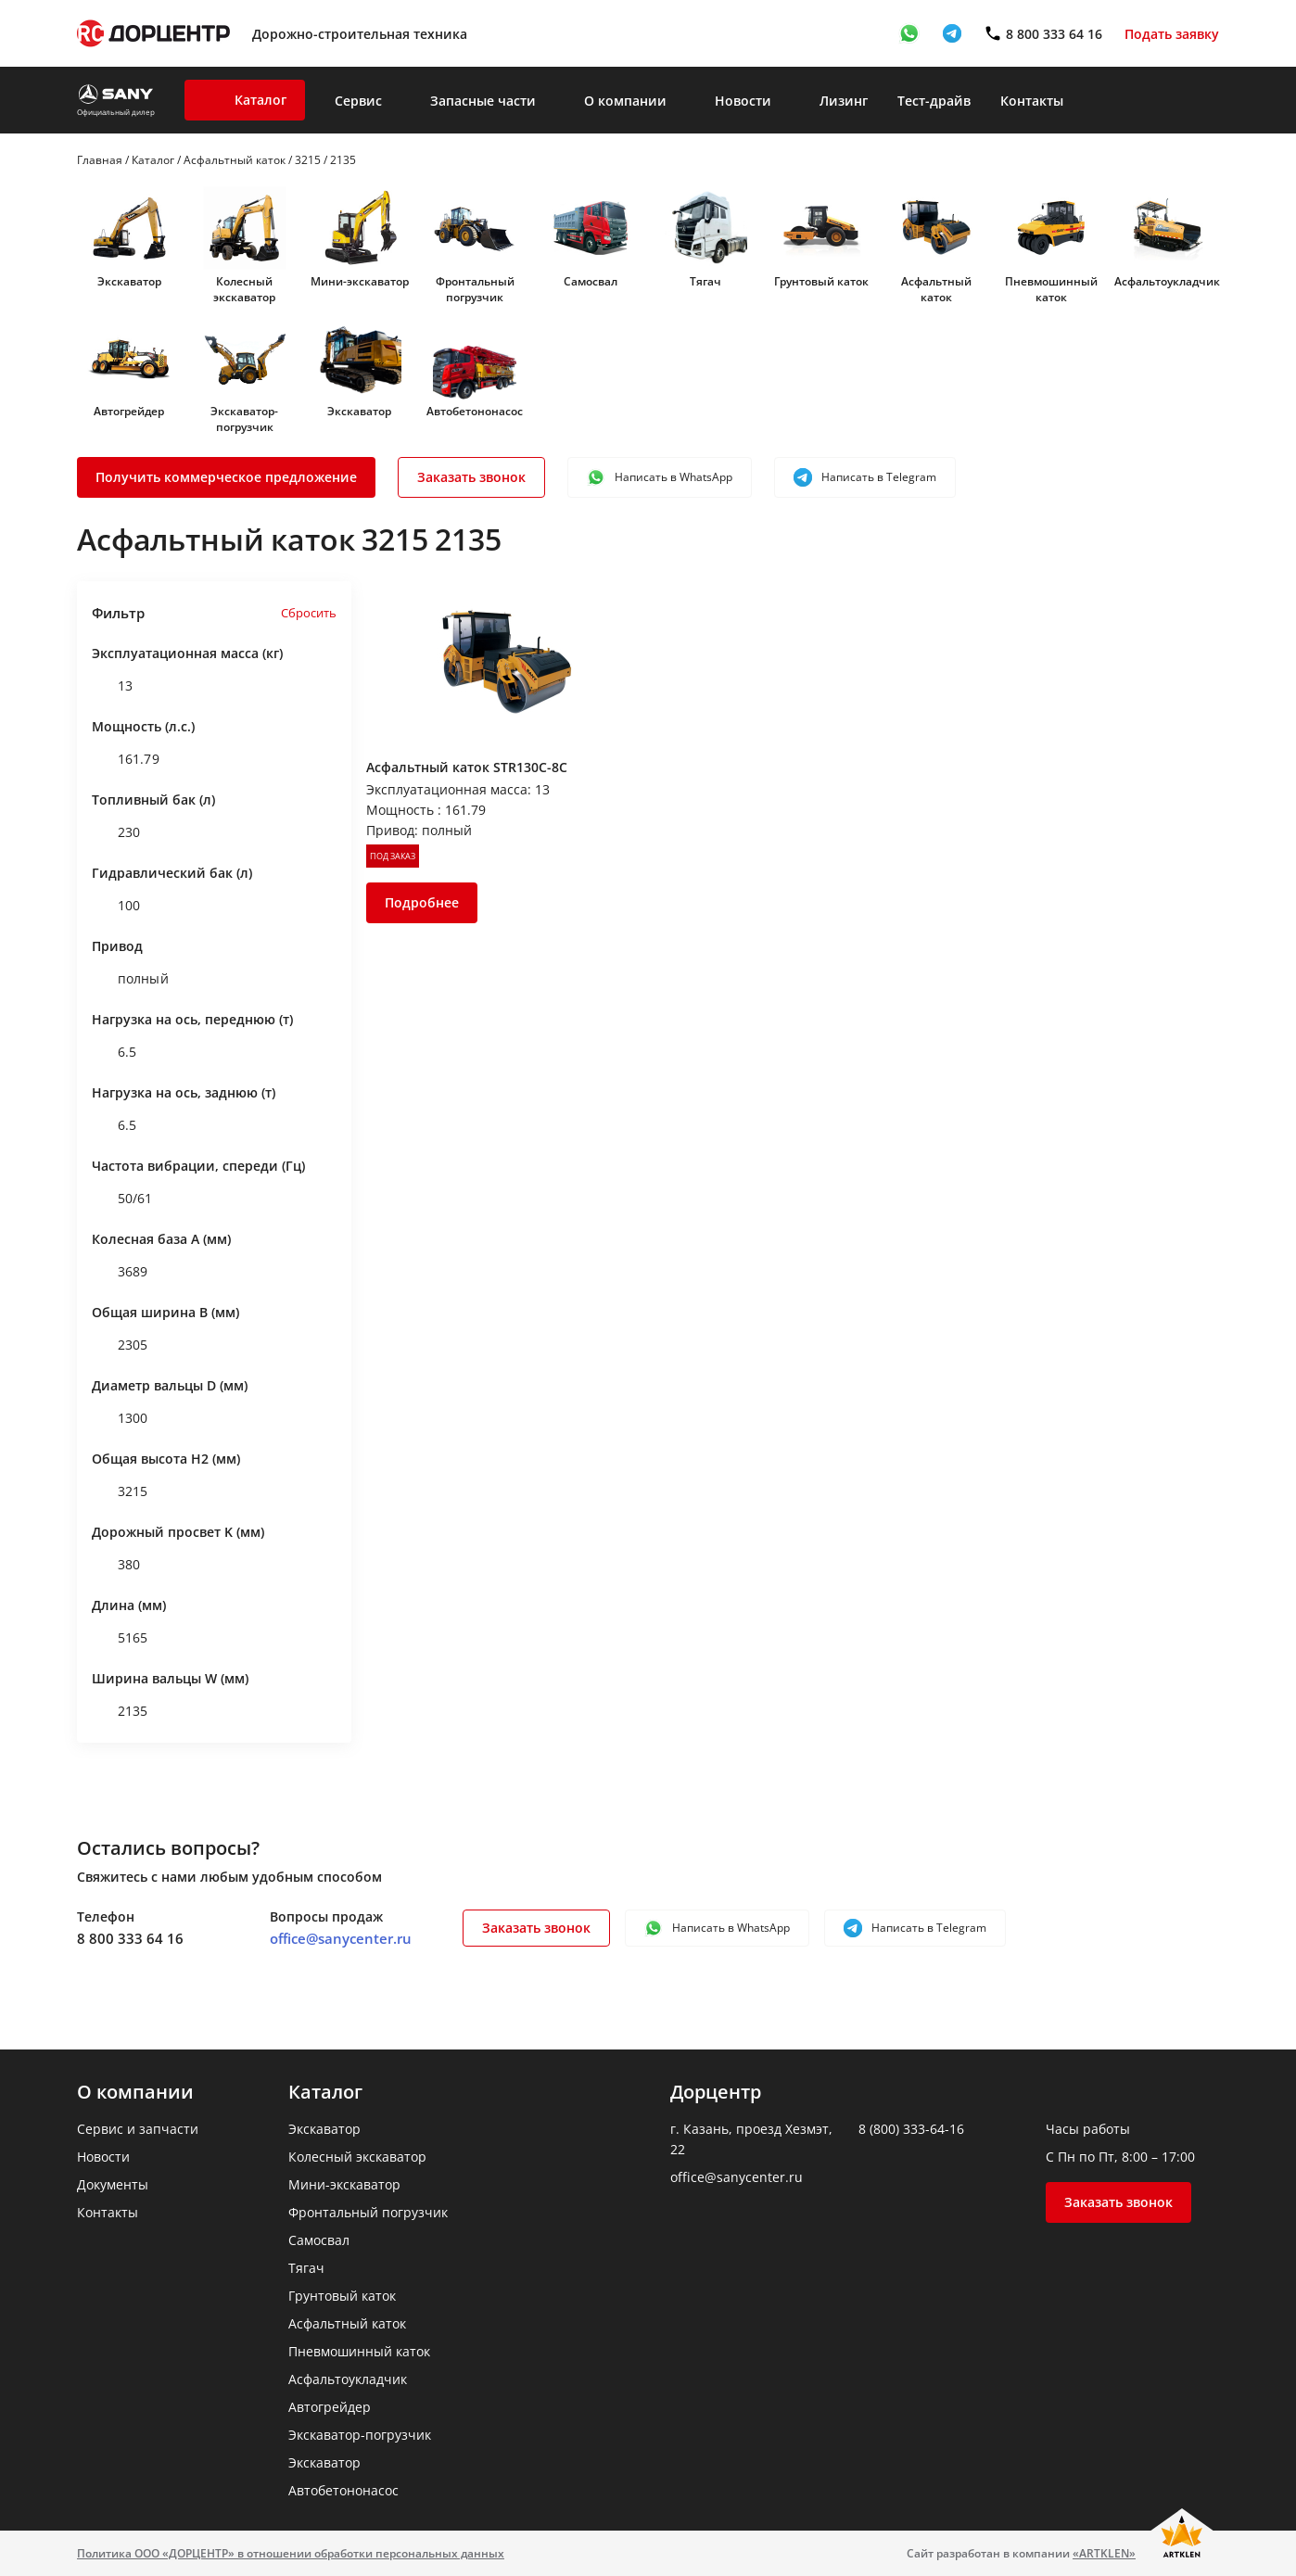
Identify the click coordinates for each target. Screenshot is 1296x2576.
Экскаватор (129, 281)
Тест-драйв (934, 100)
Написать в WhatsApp (659, 477)
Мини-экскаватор (360, 281)
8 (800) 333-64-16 (911, 2129)
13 (112, 686)
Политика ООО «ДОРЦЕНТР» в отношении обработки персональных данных (290, 2553)
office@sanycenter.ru (341, 1938)
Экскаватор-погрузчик (244, 419)
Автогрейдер (129, 411)
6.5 (114, 1052)
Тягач (705, 281)
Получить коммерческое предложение (226, 477)
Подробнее (422, 902)
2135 (119, 1711)
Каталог (260, 99)
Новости (743, 100)
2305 (119, 1345)
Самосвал (590, 281)
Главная (99, 160)
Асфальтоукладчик (1167, 281)
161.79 (125, 759)
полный (130, 979)
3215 (308, 160)
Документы (112, 2184)
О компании (625, 100)
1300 (119, 1418)
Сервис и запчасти (137, 2129)
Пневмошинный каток (1051, 289)
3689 (119, 1272)
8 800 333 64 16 (130, 1938)
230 (116, 832)
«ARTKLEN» (1104, 2553)
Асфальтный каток (235, 160)
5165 (119, 1638)
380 (116, 1564)
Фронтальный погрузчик (475, 289)
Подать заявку (1171, 34)
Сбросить (309, 612)
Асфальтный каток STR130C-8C (466, 767)
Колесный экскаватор (244, 289)
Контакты (1031, 100)
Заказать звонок (471, 477)
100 (116, 905)
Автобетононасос (474, 411)
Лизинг (844, 100)
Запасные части (483, 100)
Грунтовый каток (821, 281)
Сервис (358, 100)
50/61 (122, 1198)
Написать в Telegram (865, 477)
